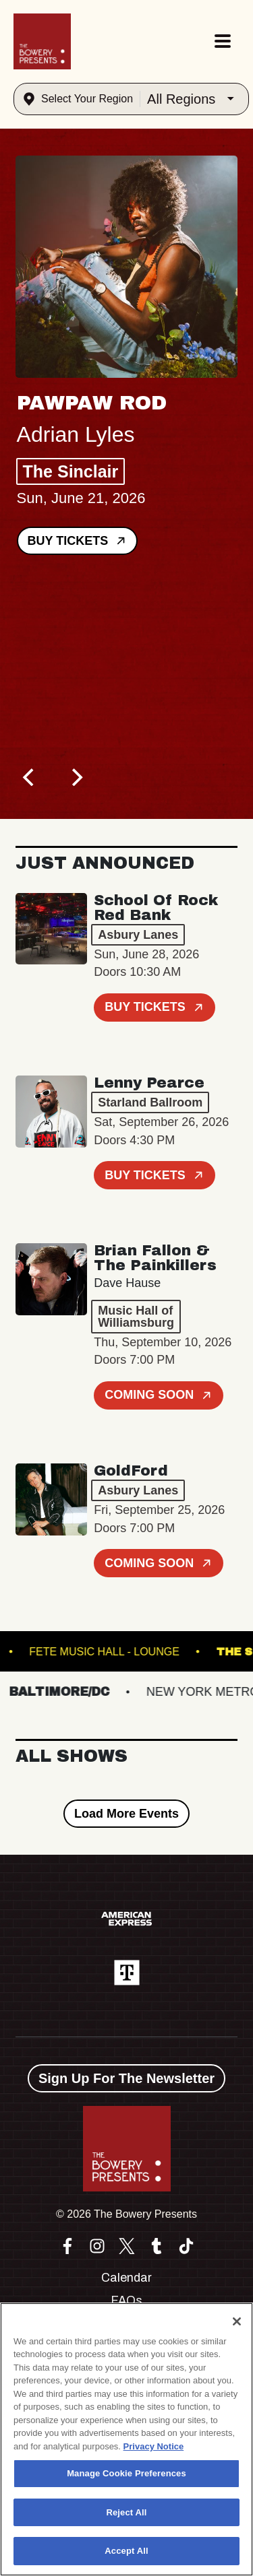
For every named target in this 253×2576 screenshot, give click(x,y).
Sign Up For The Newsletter (126, 2078)
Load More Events (126, 1813)
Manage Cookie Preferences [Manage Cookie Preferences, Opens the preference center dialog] (126, 2473)
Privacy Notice (153, 2446)
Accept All (126, 2551)
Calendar (126, 2277)
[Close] (237, 2321)
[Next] (76, 777)
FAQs (126, 2300)
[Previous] (30, 777)
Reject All (126, 2512)
